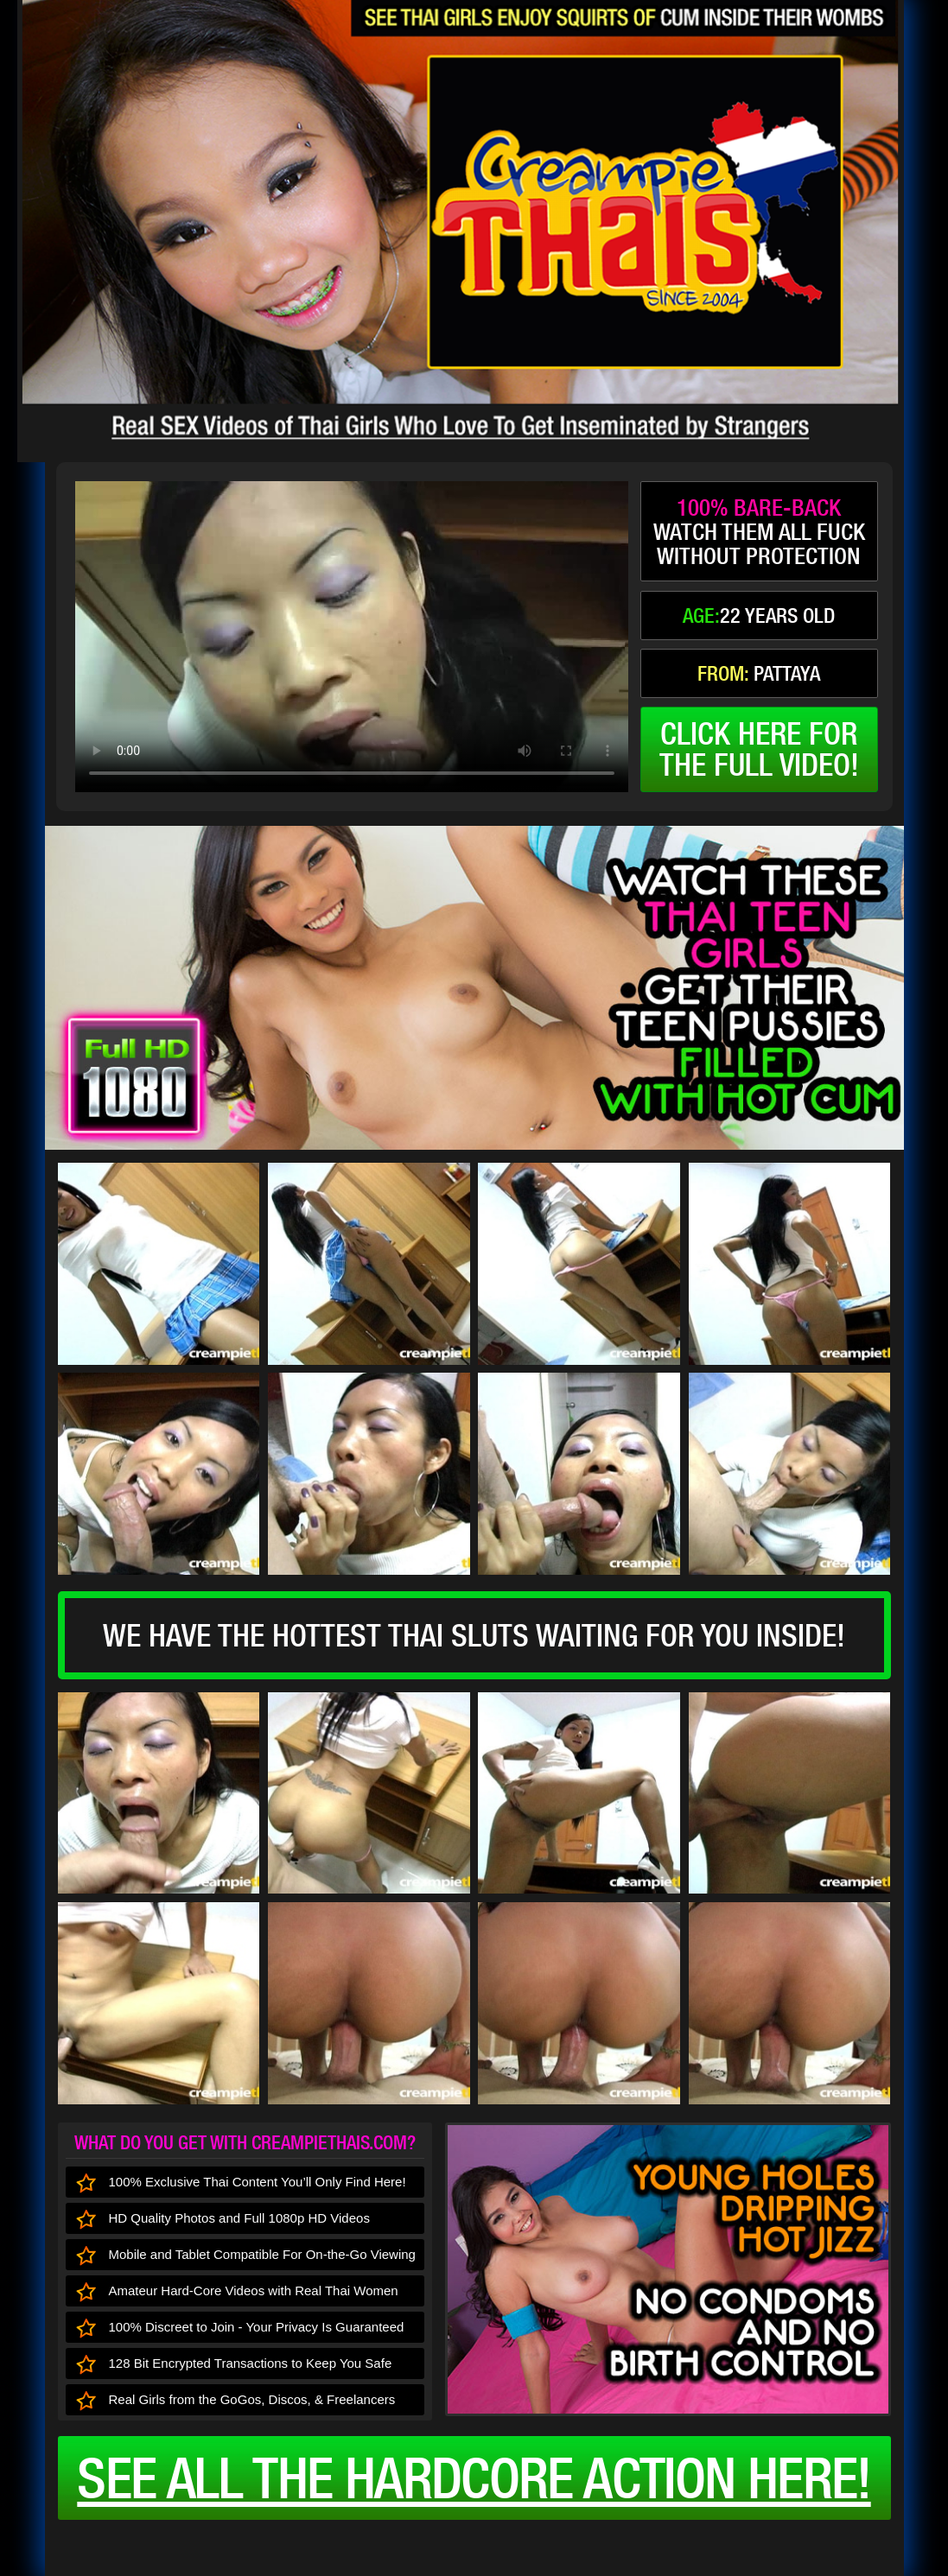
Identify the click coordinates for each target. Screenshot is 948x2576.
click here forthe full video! (759, 749)
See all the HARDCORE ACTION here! (473, 2477)
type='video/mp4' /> (351, 636)
